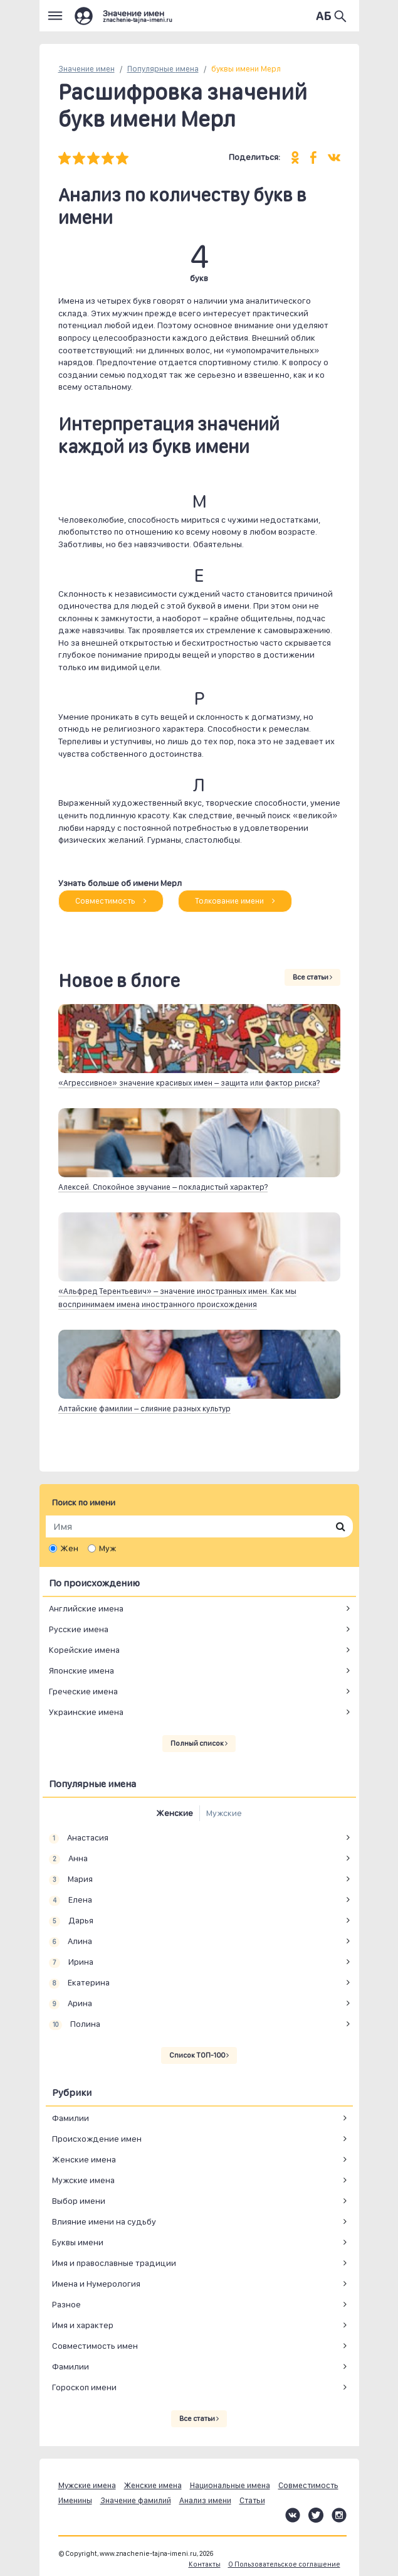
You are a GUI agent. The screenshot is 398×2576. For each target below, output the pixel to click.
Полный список (199, 1743)
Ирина (71, 1962)
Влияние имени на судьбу (104, 2221)
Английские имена (86, 1608)
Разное (66, 2304)
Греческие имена (83, 1691)
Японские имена (81, 1670)
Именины (75, 2500)
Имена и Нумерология (96, 2284)
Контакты (205, 2564)
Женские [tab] (174, 1813)
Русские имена (78, 1629)
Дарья (71, 1921)
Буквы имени (77, 2242)
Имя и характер (82, 2325)
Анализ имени (205, 2500)
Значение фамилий (135, 2500)
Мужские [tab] (224, 1813)
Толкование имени (235, 901)
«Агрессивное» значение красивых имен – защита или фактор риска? (189, 1083)
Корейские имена (84, 1650)
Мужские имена (83, 2180)
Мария (71, 1879)
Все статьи (312, 977)
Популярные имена (163, 68)
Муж (107, 1548)
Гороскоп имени (84, 2387)
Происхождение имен (97, 2139)
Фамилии (70, 2118)
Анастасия (79, 1838)
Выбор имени (78, 2201)
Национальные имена (230, 2485)
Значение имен (86, 68)
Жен (69, 1548)
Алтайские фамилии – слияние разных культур (144, 1408)
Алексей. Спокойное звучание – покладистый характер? (163, 1187)
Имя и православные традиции (114, 2263)
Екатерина (79, 1983)
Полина (75, 2024)
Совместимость (111, 901)
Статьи (252, 2500)
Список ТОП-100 (199, 2055)
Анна (68, 1858)
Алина (71, 1941)
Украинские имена (86, 1712)
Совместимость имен (95, 2346)
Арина (71, 2003)
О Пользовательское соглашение (284, 2564)
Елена (71, 1900)
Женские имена (84, 2159)
